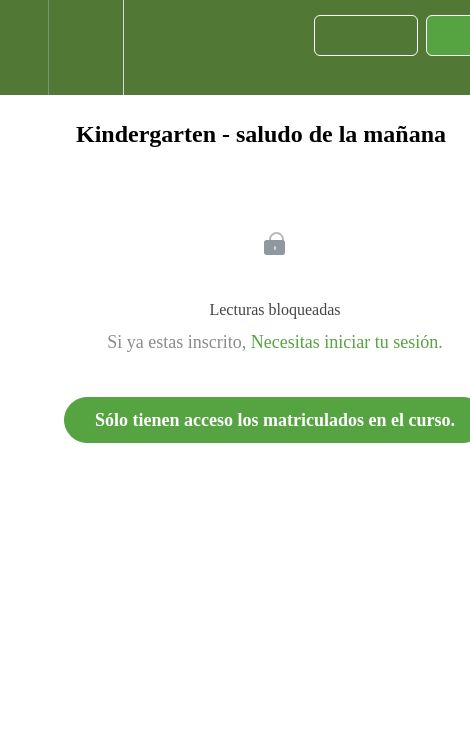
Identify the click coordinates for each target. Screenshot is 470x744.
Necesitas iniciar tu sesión (344, 342)
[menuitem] (85, 47)
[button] (24, 47)
